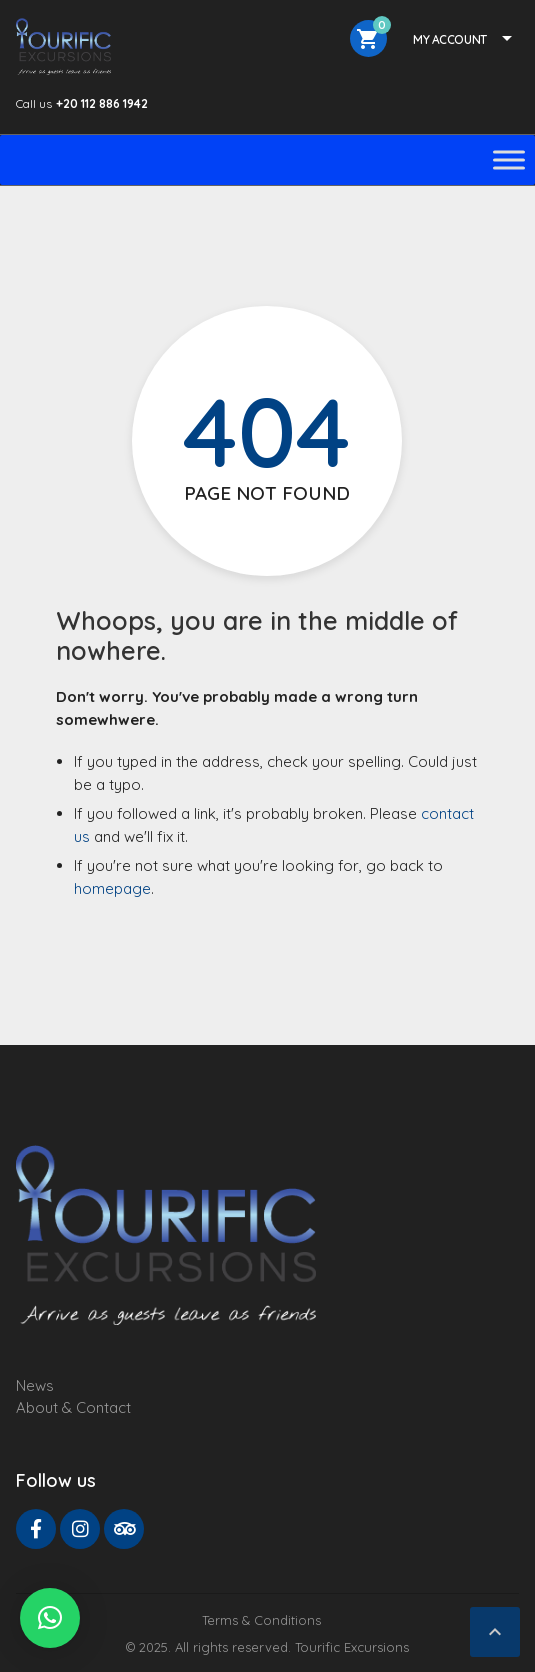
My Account (450, 39)
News (35, 1385)
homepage (112, 888)
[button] (50, 1618)
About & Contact (73, 1407)
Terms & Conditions (261, 1620)
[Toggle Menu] (509, 159)
